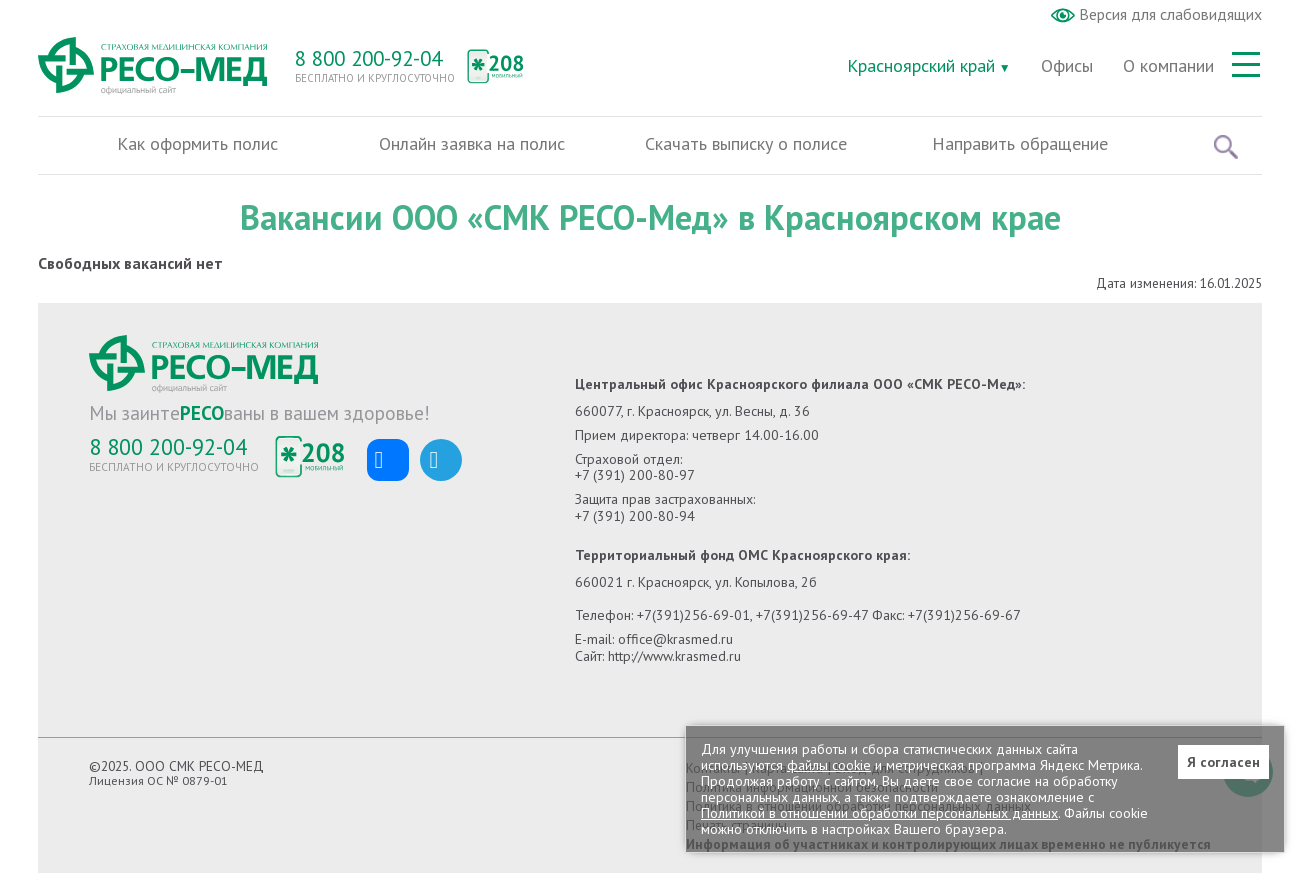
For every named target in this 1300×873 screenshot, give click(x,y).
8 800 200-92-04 (368, 58)
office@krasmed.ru (675, 639)
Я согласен (1223, 762)
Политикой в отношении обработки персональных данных (879, 813)
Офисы (1067, 65)
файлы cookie (829, 765)
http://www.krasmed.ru (674, 656)
